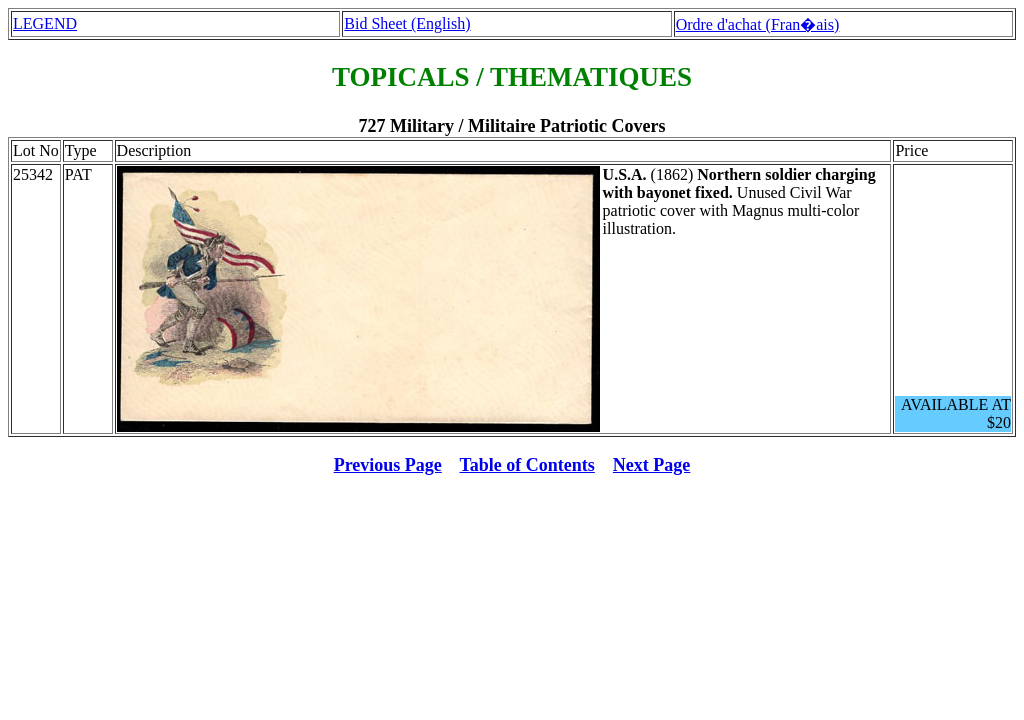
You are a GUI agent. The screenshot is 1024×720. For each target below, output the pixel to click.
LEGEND (45, 23)
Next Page (651, 465)
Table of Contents (527, 465)
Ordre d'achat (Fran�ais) (758, 24)
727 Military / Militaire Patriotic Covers (511, 126)
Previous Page (388, 465)
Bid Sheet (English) (407, 23)
